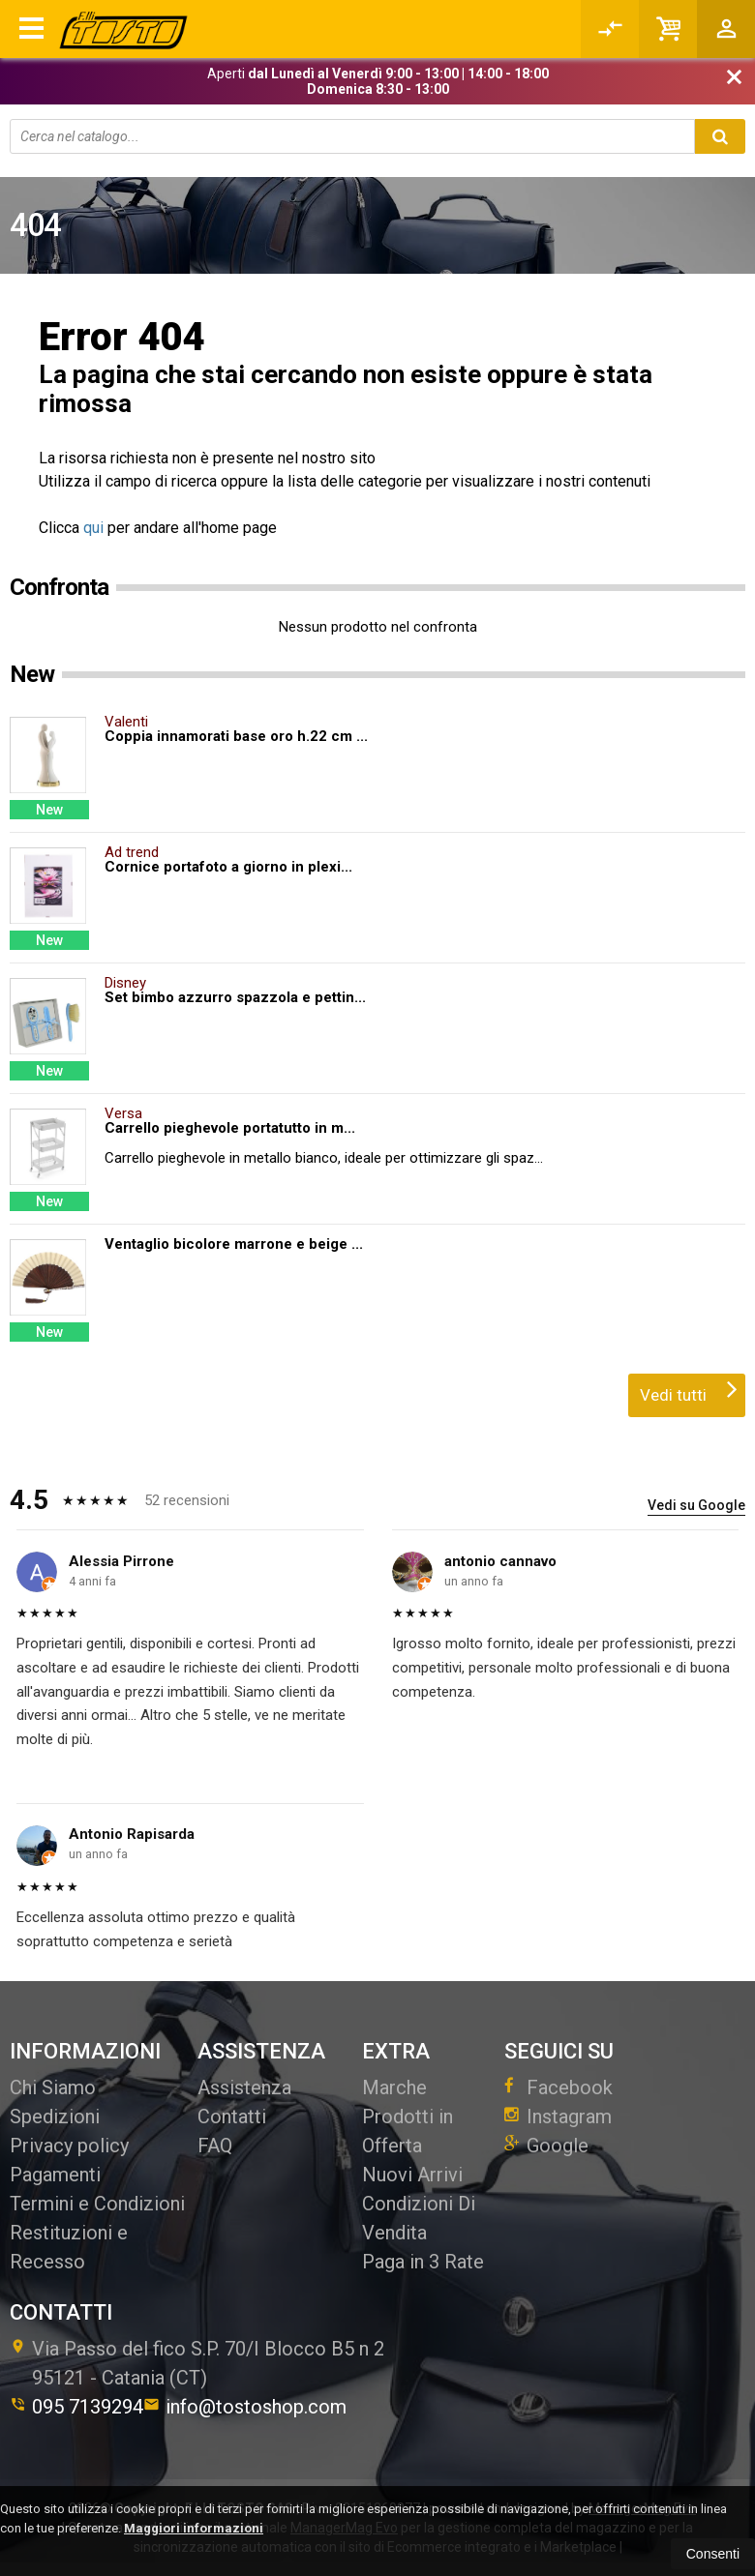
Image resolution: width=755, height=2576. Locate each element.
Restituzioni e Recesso (69, 2247)
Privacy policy (69, 2145)
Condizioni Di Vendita (418, 2218)
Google (546, 2145)
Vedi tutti (689, 1389)
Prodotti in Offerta (407, 2131)
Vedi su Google (696, 1505)
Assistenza (244, 2087)
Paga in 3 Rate (423, 2261)
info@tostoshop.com (245, 2406)
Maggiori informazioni (193, 2528)
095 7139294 (76, 2406)
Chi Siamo (53, 2087)
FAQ (214, 2145)
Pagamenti (55, 2174)
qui (93, 527)
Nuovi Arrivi (412, 2174)
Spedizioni (55, 2116)
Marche (394, 2087)
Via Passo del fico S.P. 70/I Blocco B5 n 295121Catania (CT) (197, 2363)
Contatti (231, 2116)
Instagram (558, 2116)
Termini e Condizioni (97, 2203)
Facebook (558, 2087)
